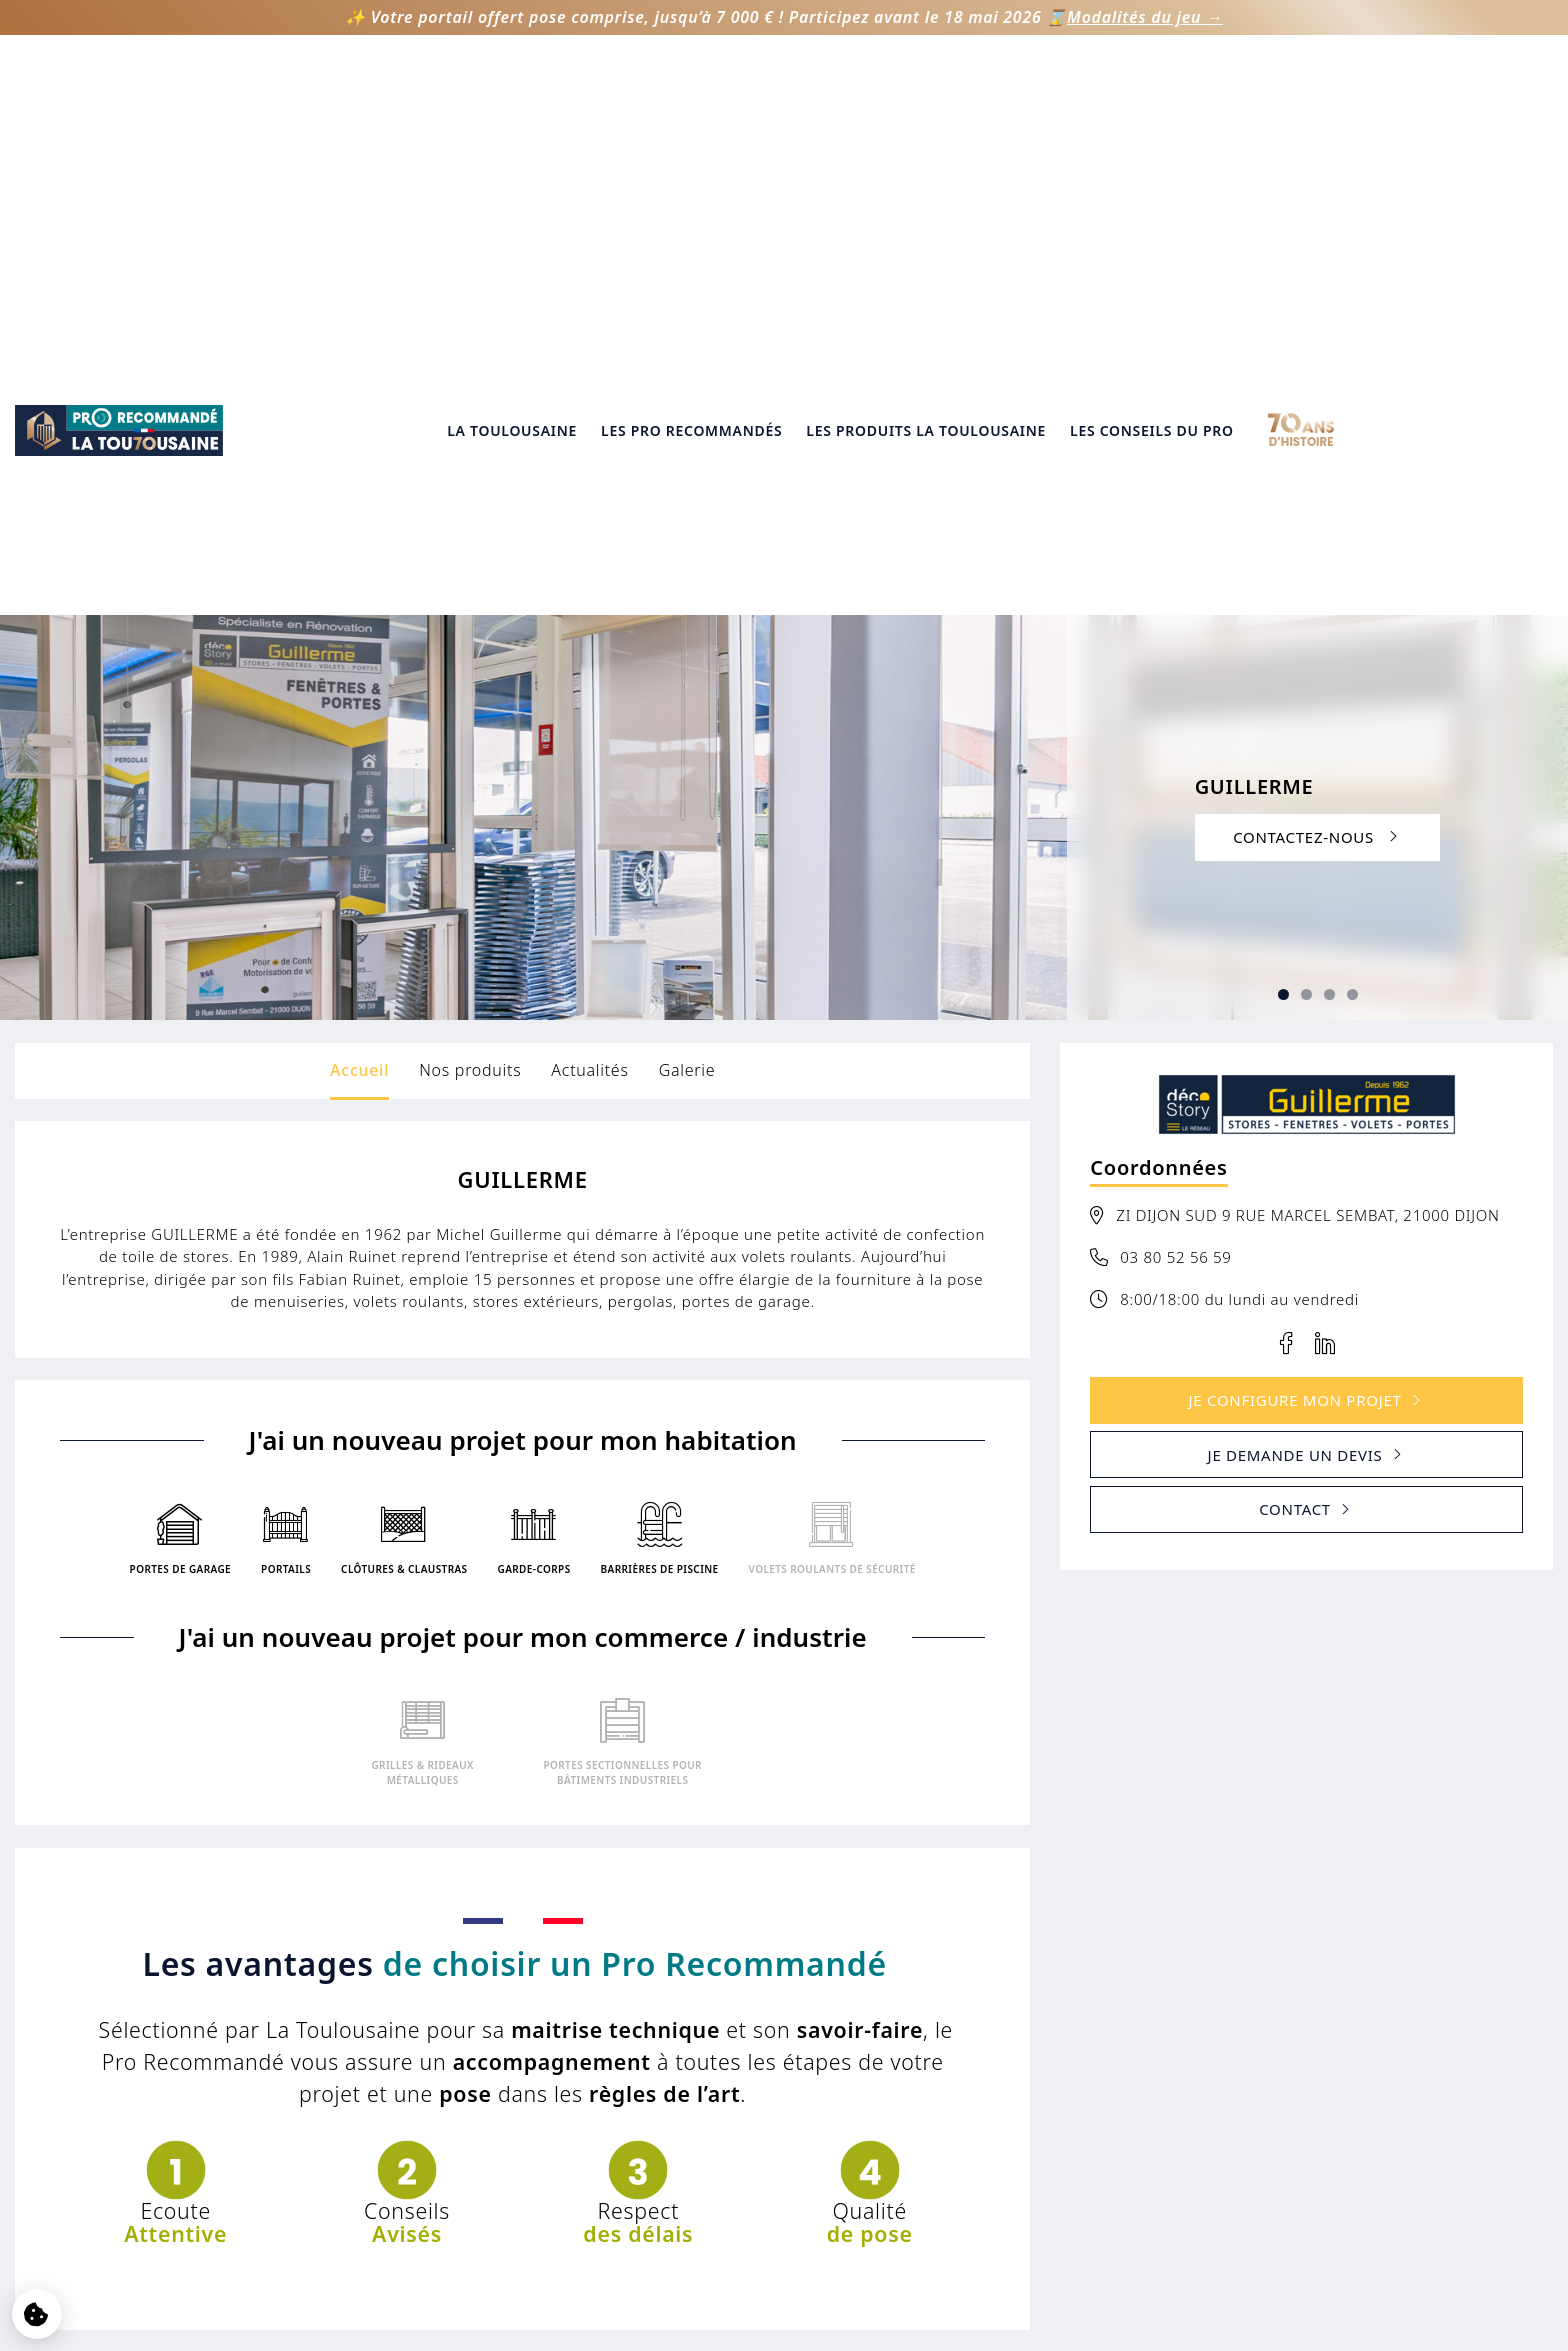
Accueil (359, 554)
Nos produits (470, 554)
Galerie (687, 554)
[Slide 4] (1329, 479)
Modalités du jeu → (1145, 17)
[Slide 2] (1283, 479)
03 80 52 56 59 (1175, 741)
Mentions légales (784, 2103)
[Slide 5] (1352, 479)
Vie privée (784, 2128)
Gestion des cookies (784, 2153)
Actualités (589, 554)
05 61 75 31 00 (1292, 2148)
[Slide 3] (1306, 479)
